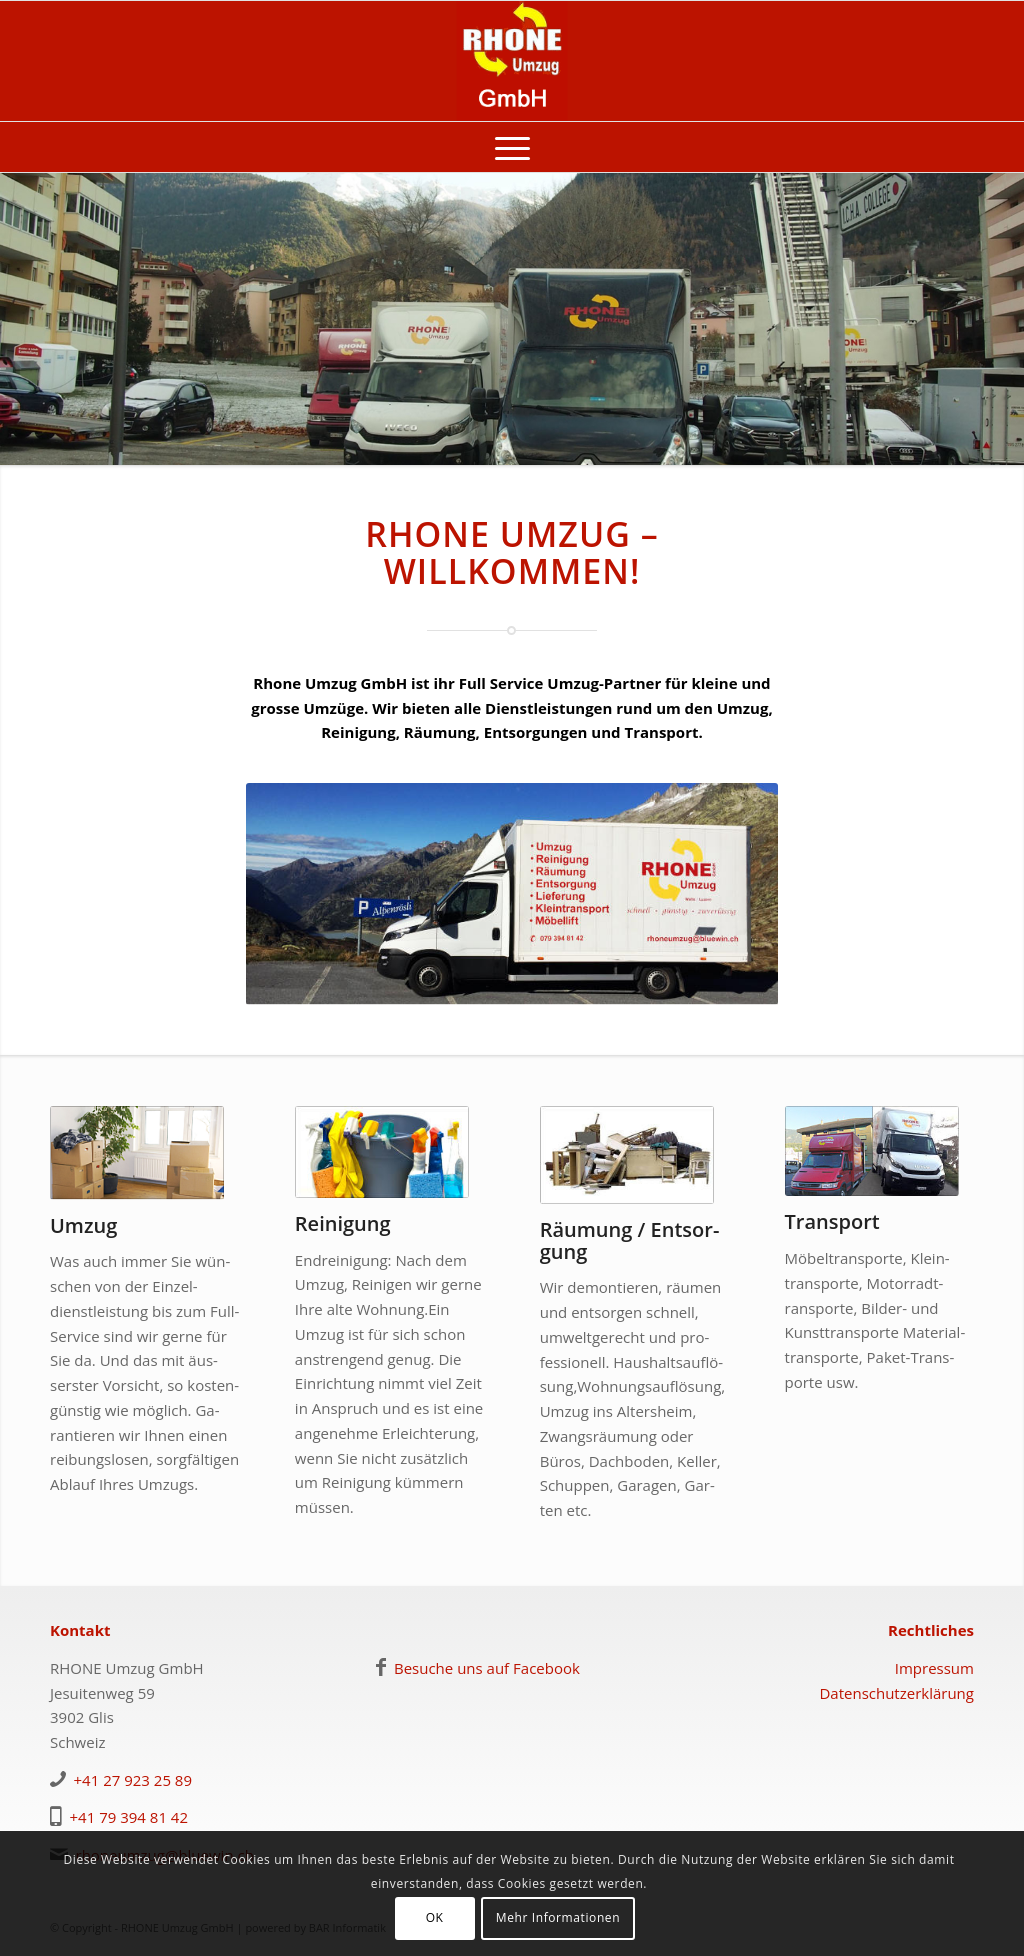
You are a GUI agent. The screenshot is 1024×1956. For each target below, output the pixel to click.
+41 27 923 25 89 (133, 1780)
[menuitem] (512, 147)
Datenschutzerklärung (896, 1693)
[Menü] (512, 147)
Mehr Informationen (558, 1917)
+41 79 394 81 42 (129, 1817)
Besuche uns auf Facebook (487, 1668)
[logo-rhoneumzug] (512, 61)
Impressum (934, 1668)
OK (435, 1917)
